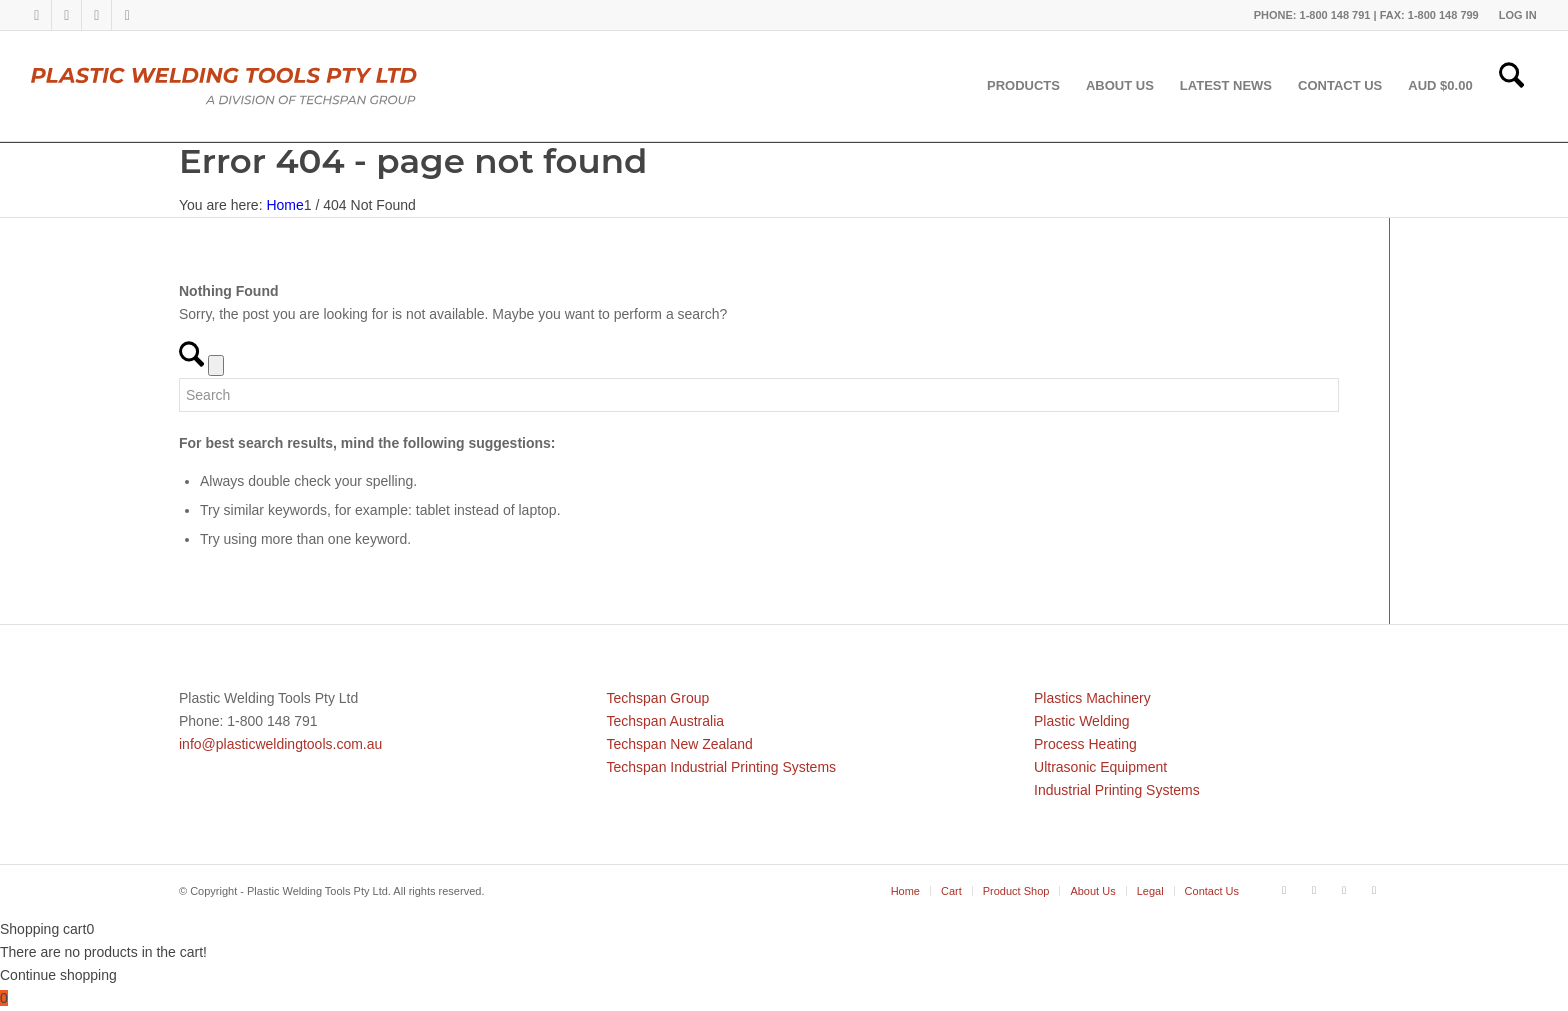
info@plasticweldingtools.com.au (280, 744)
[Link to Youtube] (96, 15)
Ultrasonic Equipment (1100, 767)
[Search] (1511, 86)
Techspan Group (658, 698)
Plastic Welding (1081, 721)
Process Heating (1085, 744)
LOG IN (1518, 15)
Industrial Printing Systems (1117, 790)
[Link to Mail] (127, 15)
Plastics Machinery (1092, 698)
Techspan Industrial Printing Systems (722, 767)
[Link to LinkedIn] (66, 15)
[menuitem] (1513, 15)
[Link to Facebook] (36, 15)
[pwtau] (239, 86)
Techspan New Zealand (680, 744)
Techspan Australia (666, 721)
